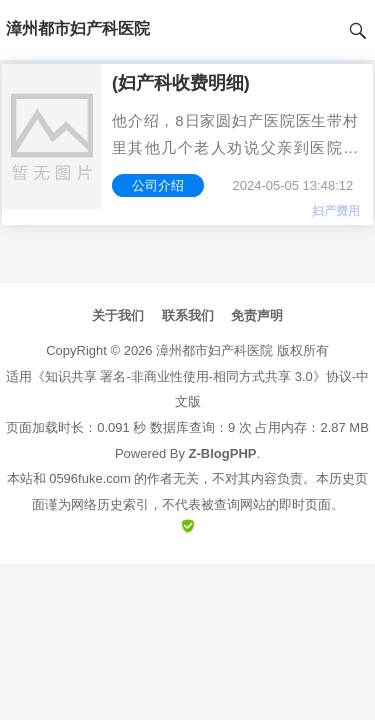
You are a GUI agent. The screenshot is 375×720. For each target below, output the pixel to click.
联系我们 (188, 315)
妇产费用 (336, 211)
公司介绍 (158, 185)
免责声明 (257, 315)
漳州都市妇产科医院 (214, 350)
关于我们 (118, 315)
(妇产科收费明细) (181, 83)
